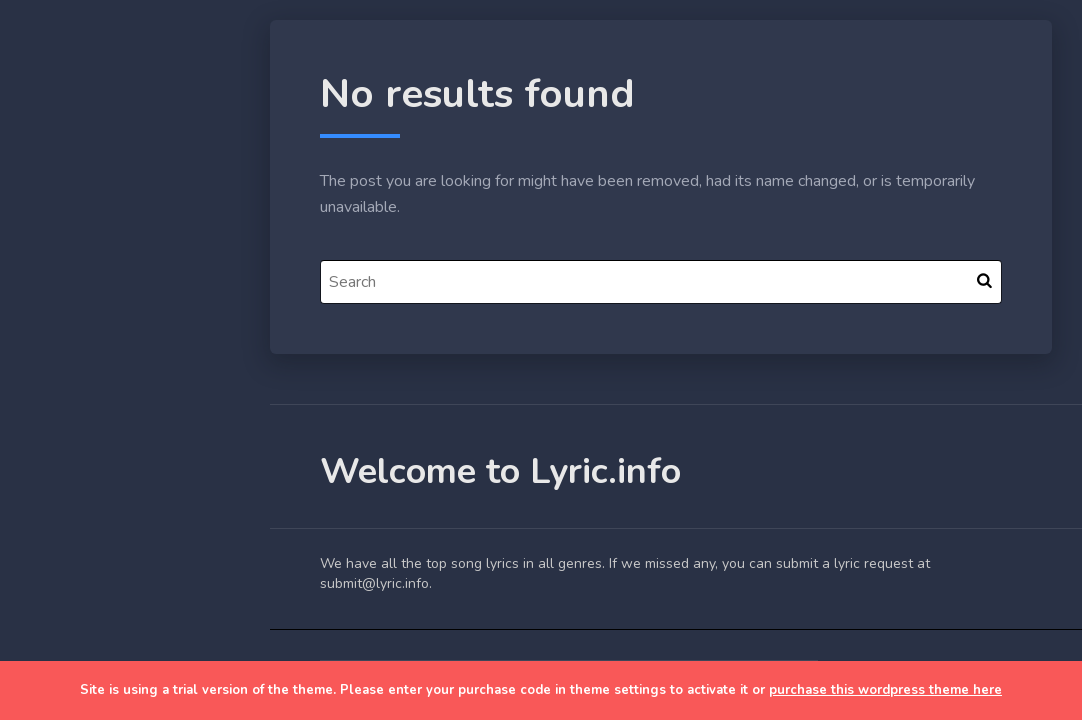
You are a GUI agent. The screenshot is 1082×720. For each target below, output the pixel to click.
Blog (60, 361)
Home (64, 314)
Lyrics (63, 407)
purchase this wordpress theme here (885, 690)
